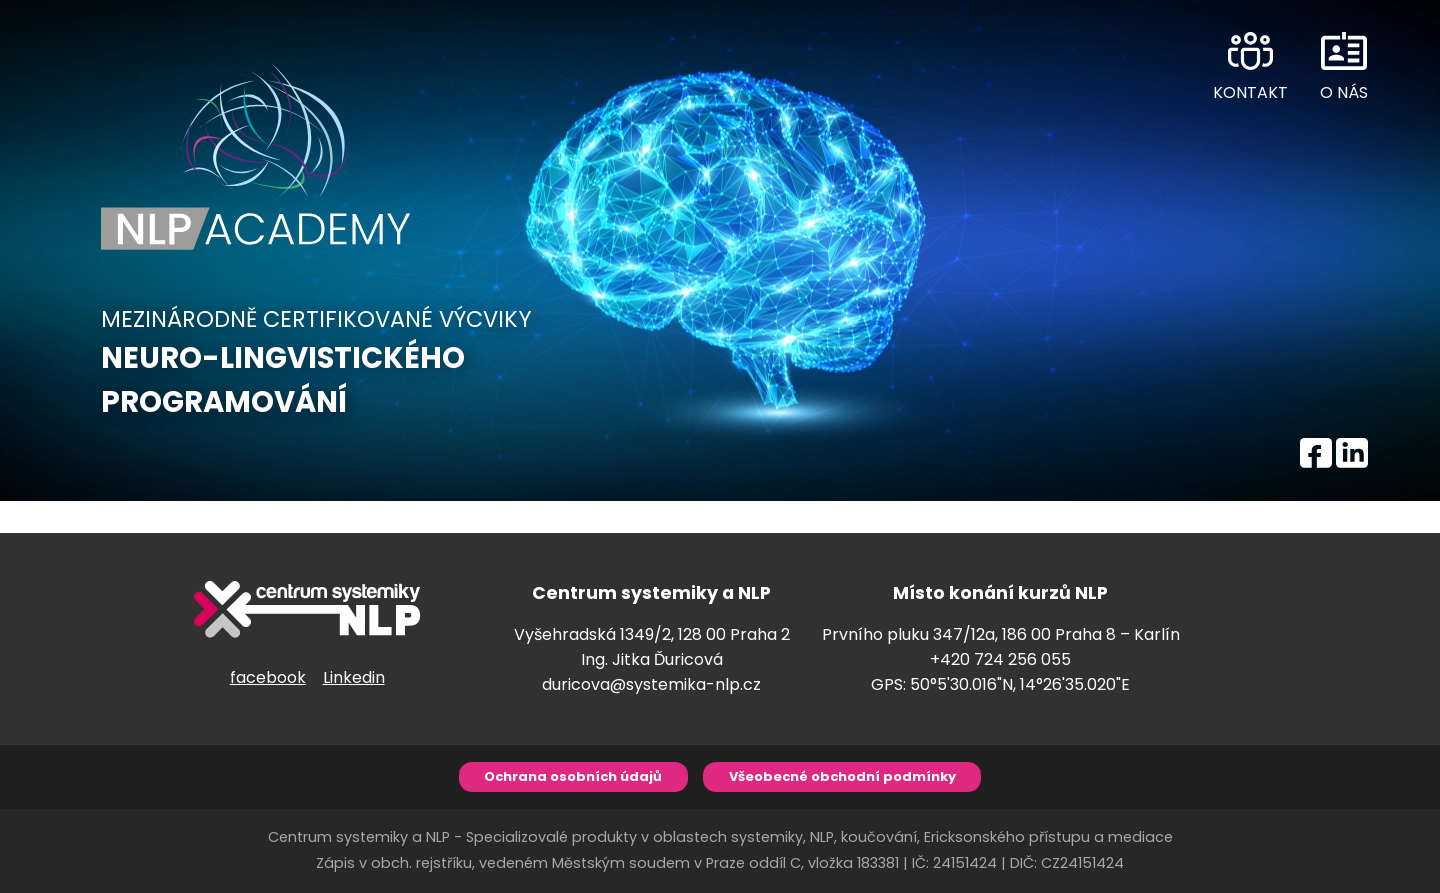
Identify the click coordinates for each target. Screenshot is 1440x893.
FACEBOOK (1316, 449)
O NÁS (1344, 92)
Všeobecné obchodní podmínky (842, 776)
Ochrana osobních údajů (573, 776)
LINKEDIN (1352, 449)
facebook (268, 677)
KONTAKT (1250, 92)
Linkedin (354, 677)
